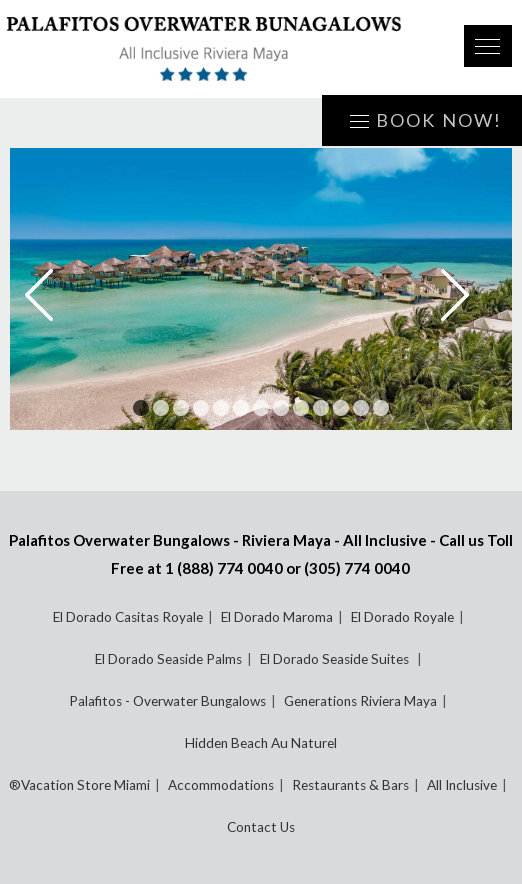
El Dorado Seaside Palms (168, 659)
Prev (53, 295)
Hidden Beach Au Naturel (261, 743)
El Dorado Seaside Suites (336, 659)
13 (381, 408)
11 (341, 408)
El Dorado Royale (402, 617)
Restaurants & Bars (350, 785)
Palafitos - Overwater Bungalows (167, 701)
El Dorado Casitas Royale (128, 617)
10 (321, 408)
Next (469, 295)
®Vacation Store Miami (79, 785)
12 (361, 408)
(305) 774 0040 (357, 568)
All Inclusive (462, 785)
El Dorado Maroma (277, 617)
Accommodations (221, 785)
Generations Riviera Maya (360, 701)
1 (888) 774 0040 (224, 568)
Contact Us (261, 827)
